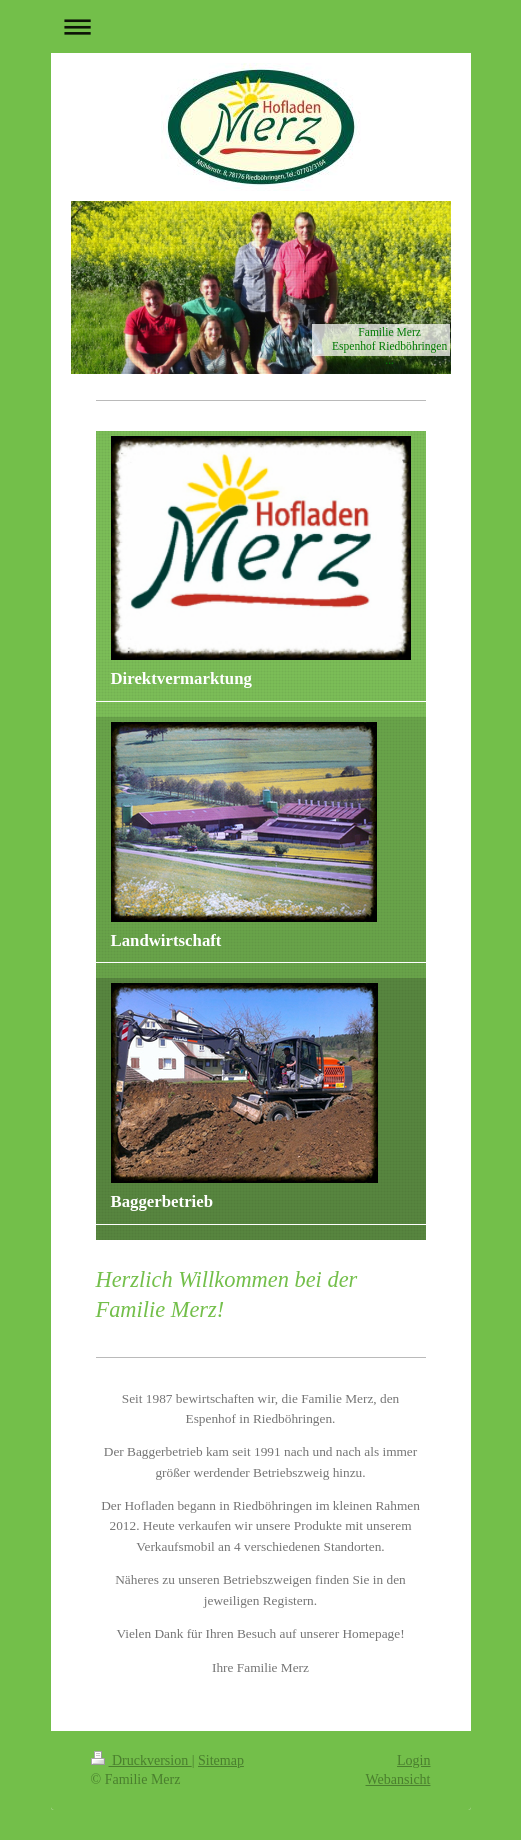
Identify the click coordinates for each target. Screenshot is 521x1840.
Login (413, 1760)
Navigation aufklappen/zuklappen (261, 26)
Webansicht (398, 1779)
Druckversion (141, 1760)
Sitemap (221, 1760)
